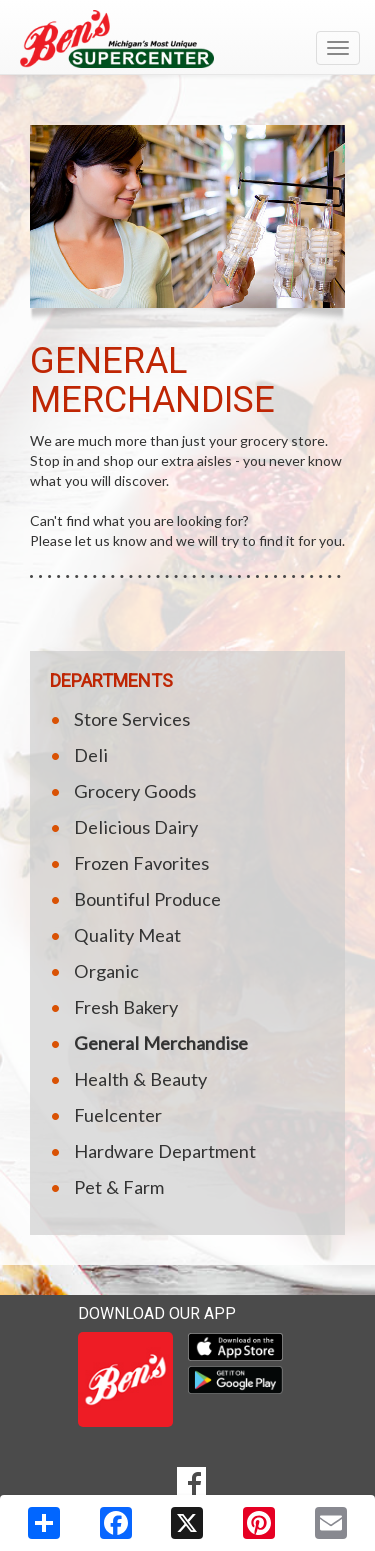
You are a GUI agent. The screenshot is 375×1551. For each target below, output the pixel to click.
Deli (91, 755)
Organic (106, 971)
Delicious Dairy (136, 827)
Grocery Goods (135, 791)
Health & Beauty (140, 1079)
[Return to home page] (187, 39)
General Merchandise (161, 1043)
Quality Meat (127, 935)
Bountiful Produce (147, 899)
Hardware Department (165, 1151)
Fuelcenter (118, 1115)
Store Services (132, 719)
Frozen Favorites (141, 863)
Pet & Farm (119, 1187)
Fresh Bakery (126, 1007)
